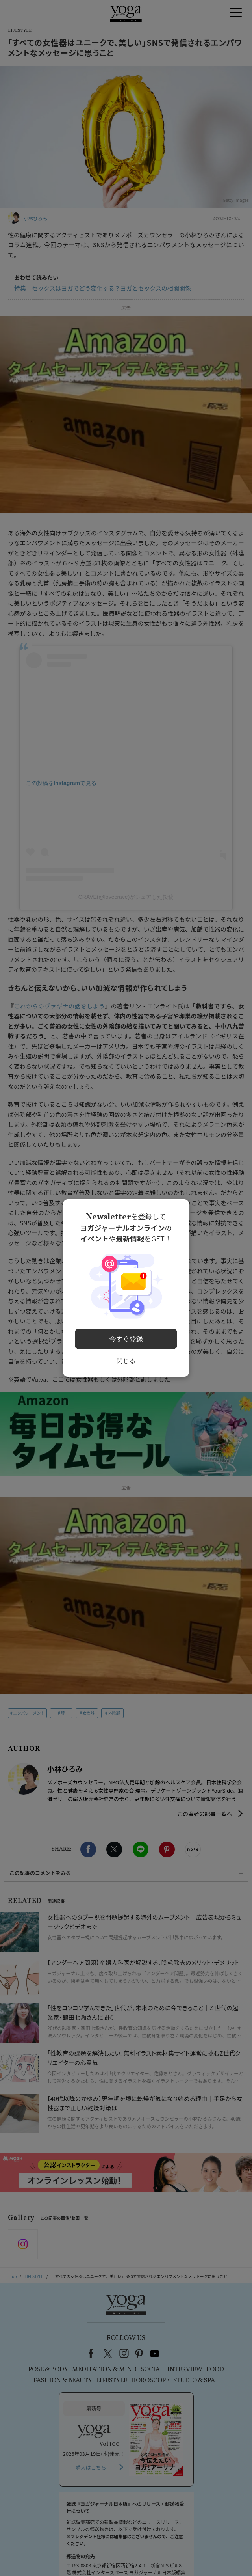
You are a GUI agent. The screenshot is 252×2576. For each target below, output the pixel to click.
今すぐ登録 (126, 1336)
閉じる (126, 1357)
